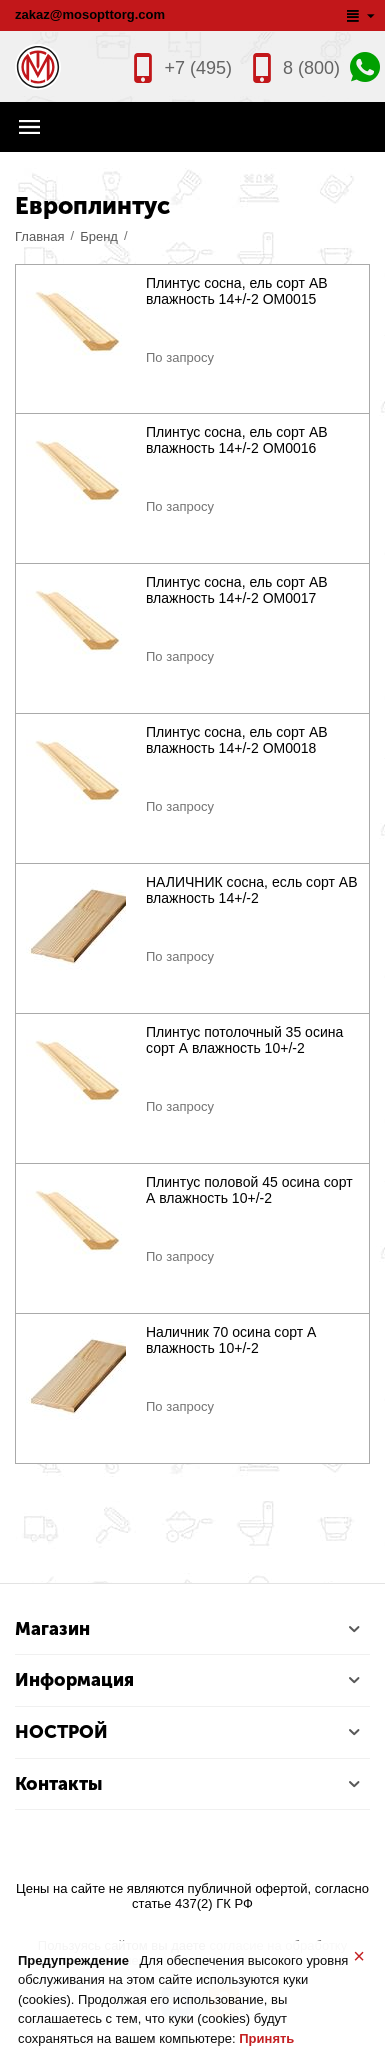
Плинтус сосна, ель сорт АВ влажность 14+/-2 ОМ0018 (237, 740)
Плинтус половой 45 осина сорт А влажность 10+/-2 (249, 1190)
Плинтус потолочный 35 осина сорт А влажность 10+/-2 (244, 1040)
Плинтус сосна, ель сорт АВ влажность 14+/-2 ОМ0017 (237, 590)
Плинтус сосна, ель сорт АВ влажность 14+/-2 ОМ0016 (237, 440)
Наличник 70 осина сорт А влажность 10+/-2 (231, 1340)
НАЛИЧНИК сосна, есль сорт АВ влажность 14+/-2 (252, 890)
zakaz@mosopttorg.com (90, 15)
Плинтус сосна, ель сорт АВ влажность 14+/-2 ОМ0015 (237, 291)
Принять (266, 2038)
